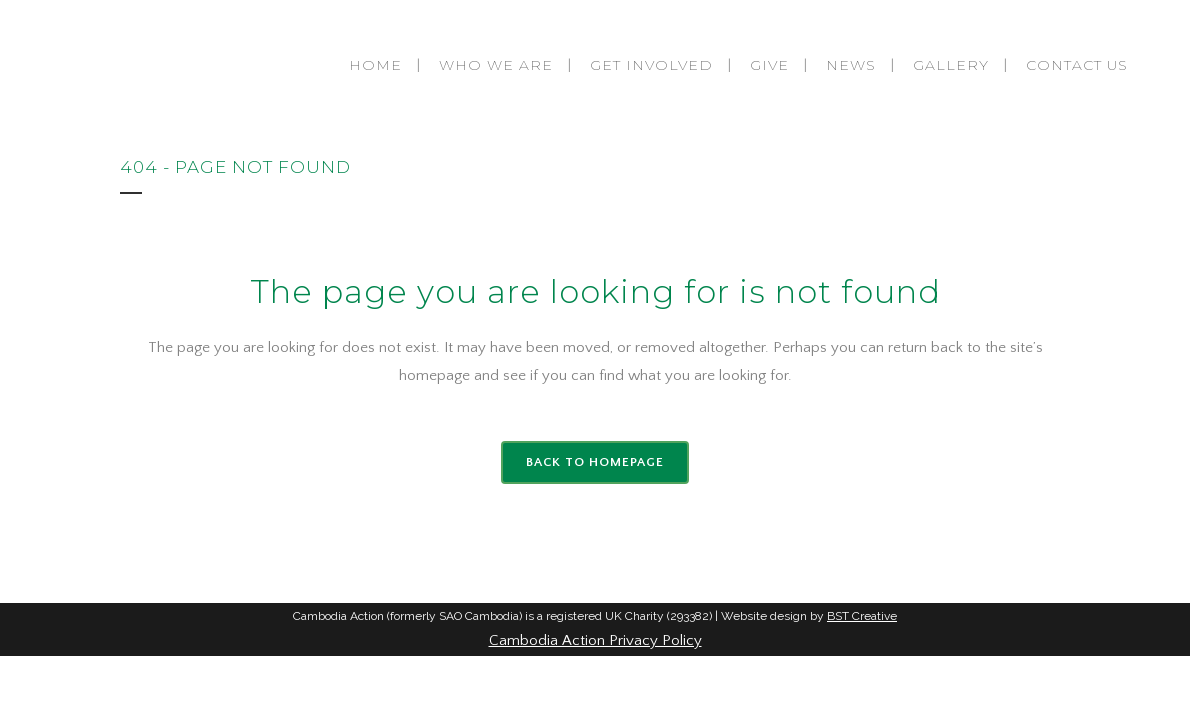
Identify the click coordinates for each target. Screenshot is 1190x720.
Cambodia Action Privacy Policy (595, 640)
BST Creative (862, 616)
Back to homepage (595, 462)
